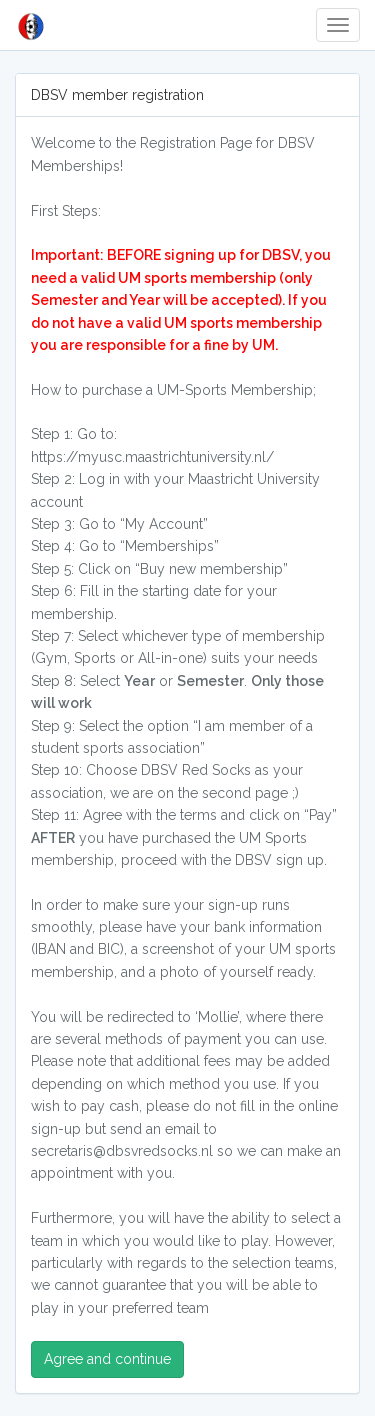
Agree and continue (107, 1359)
